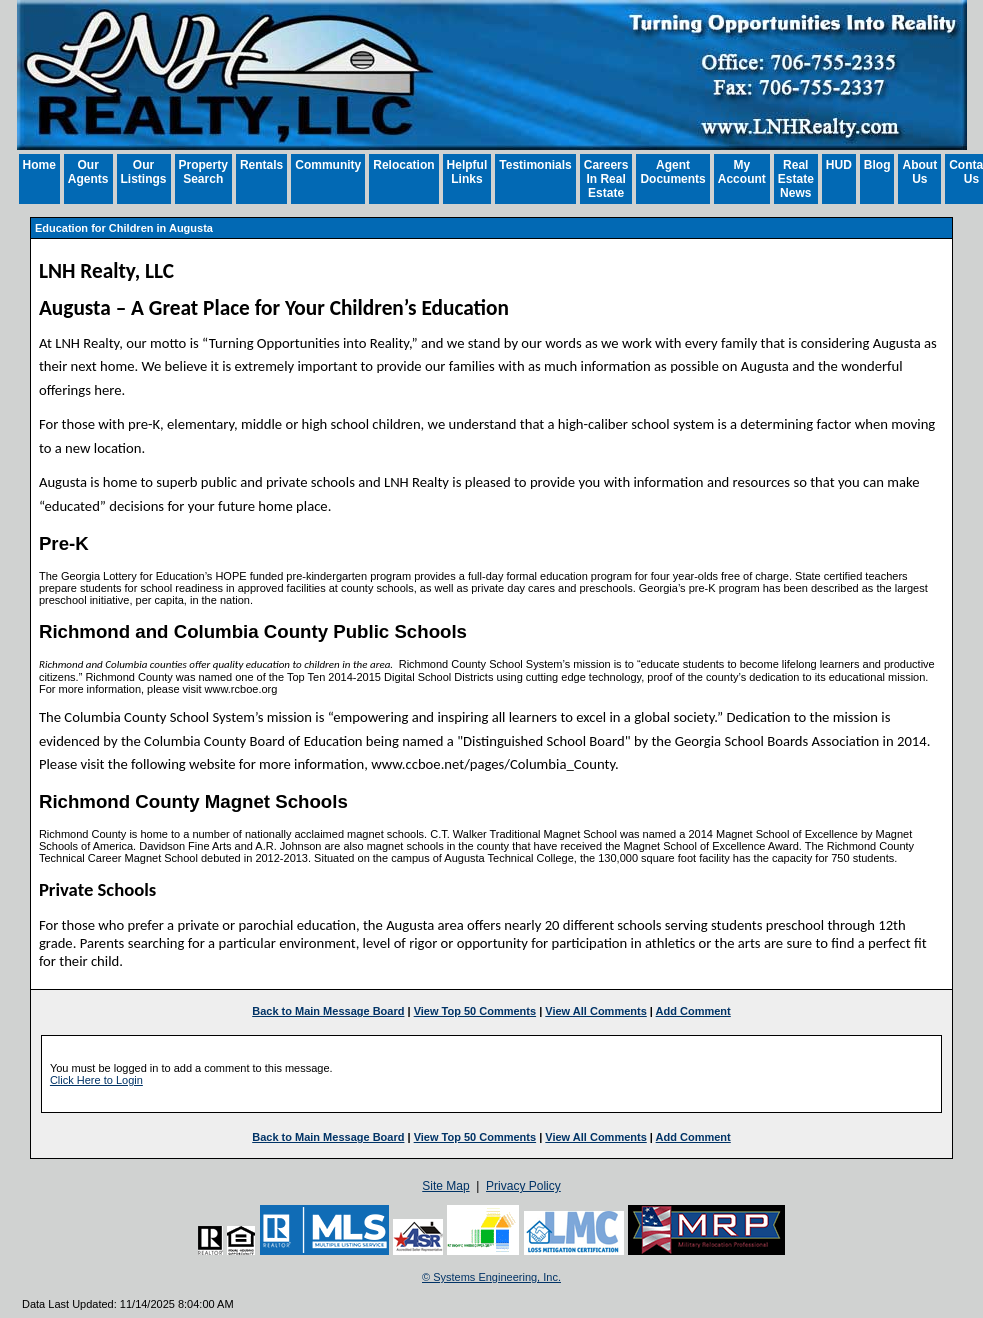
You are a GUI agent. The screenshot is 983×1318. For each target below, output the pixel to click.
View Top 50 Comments (475, 1011)
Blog (877, 165)
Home (39, 165)
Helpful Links (467, 172)
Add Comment (693, 1011)
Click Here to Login (96, 1080)
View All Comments (595, 1011)
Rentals (261, 165)
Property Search (203, 172)
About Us (919, 172)
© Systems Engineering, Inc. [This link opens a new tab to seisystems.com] (491, 1277)
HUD (839, 165)
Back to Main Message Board (328, 1011)
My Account (742, 172)
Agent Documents (672, 172)
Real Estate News (796, 179)
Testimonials (535, 165)
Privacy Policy (523, 1186)
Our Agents (88, 172)
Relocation (403, 165)
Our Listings (144, 172)
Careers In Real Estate (606, 179)
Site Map (445, 1186)
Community (328, 165)
